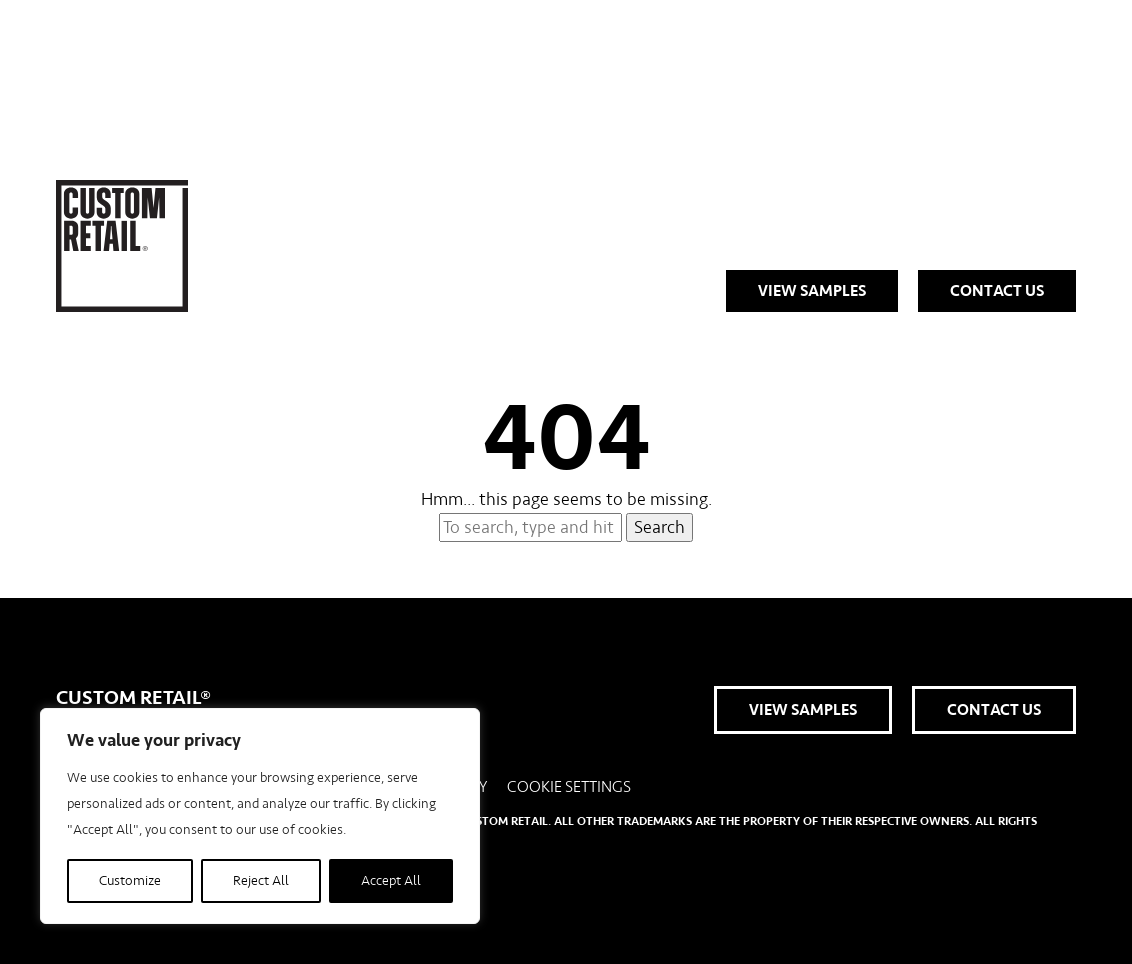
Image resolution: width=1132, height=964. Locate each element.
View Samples (812, 291)
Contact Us (997, 291)
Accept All (391, 881)
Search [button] (659, 527)
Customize (130, 881)
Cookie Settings (569, 787)
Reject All (261, 881)
